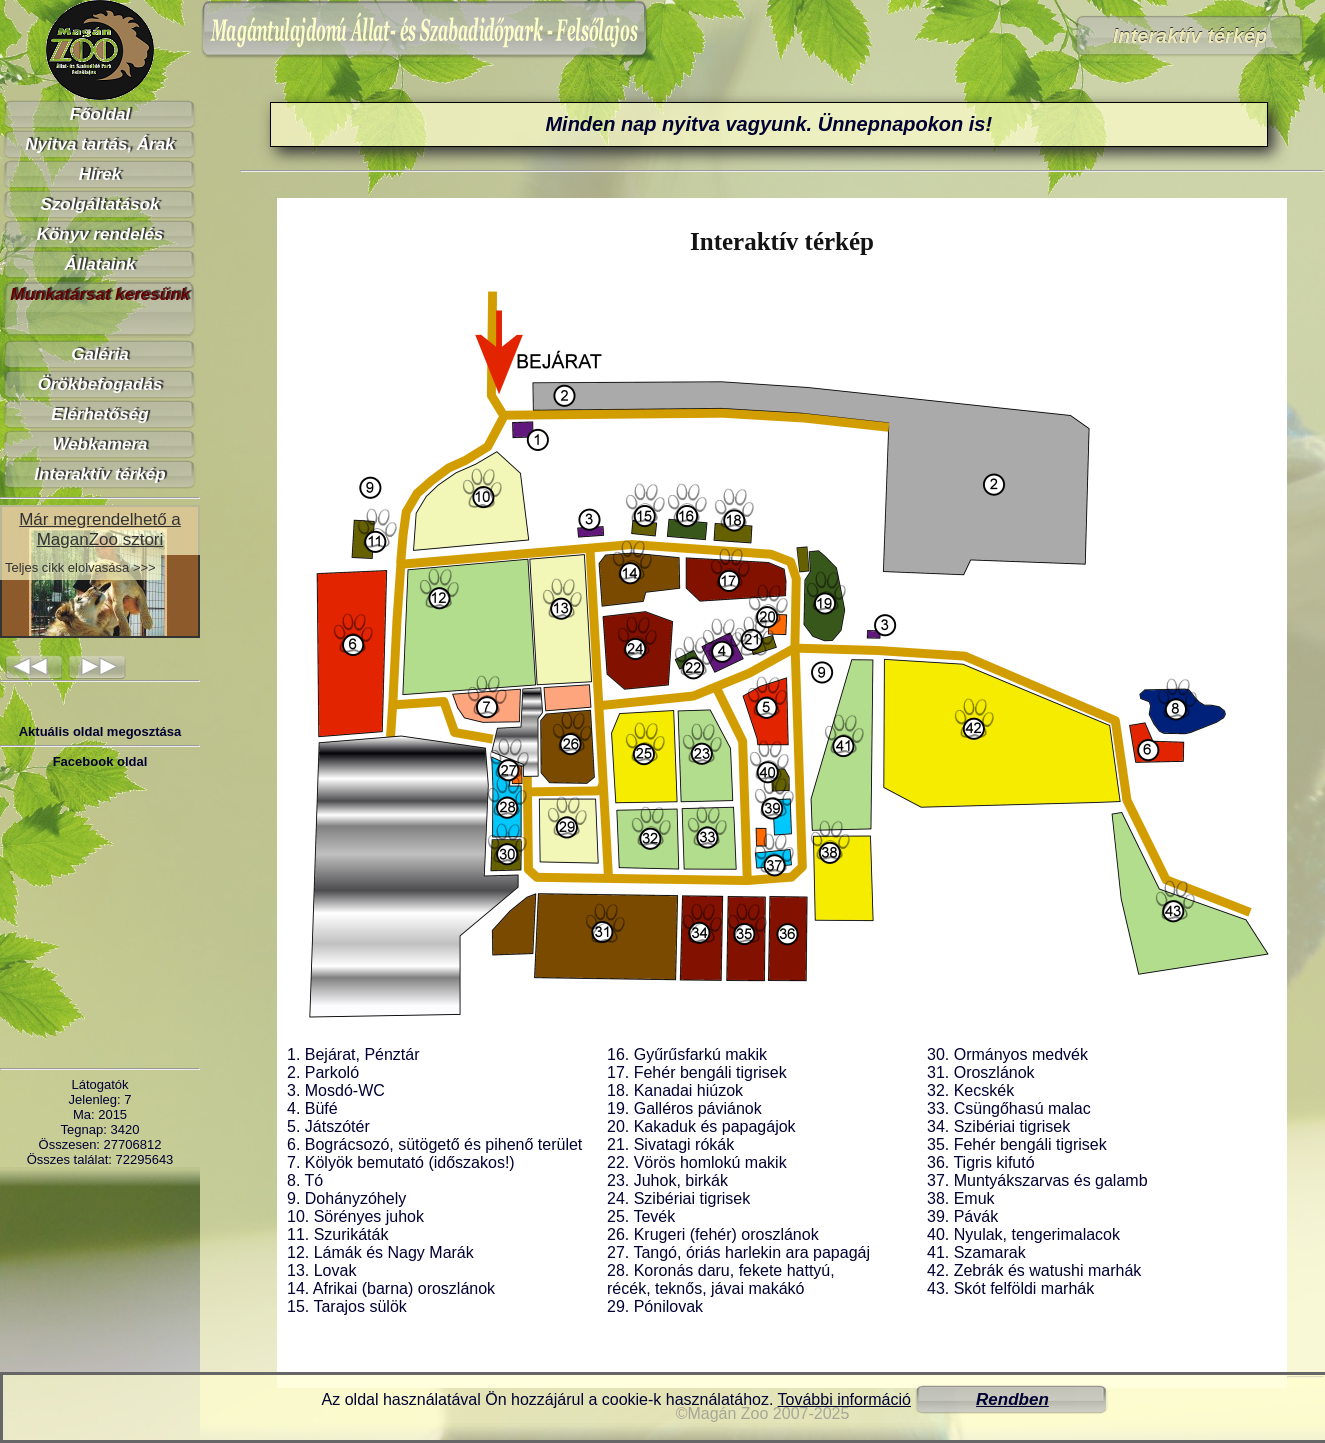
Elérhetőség (99, 414)
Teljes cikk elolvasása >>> (80, 567)
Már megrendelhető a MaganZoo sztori (100, 529)
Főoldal (100, 114)
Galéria (100, 354)
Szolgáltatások (99, 204)
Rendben (1012, 1399)
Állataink (100, 264)
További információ (844, 1399)
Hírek (100, 174)
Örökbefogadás (100, 384)
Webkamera (99, 444)
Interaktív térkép (99, 474)
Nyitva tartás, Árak (99, 144)
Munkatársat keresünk (100, 294)
